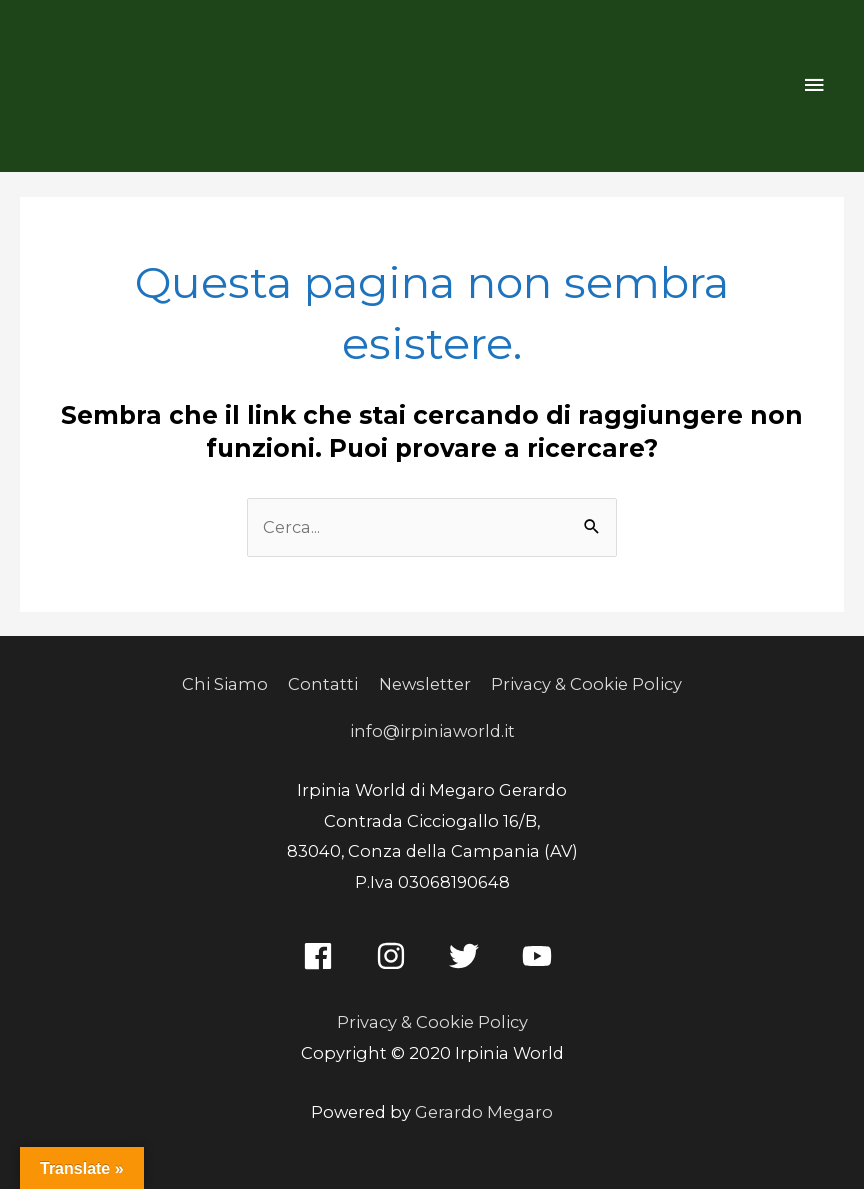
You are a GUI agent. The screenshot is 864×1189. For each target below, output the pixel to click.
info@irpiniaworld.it (432, 731)
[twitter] (468, 956)
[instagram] (395, 956)
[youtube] (541, 956)
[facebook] (322, 956)
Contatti (323, 684)
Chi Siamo (225, 684)
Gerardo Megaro (484, 1112)
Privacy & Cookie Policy (586, 684)
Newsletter (425, 684)
